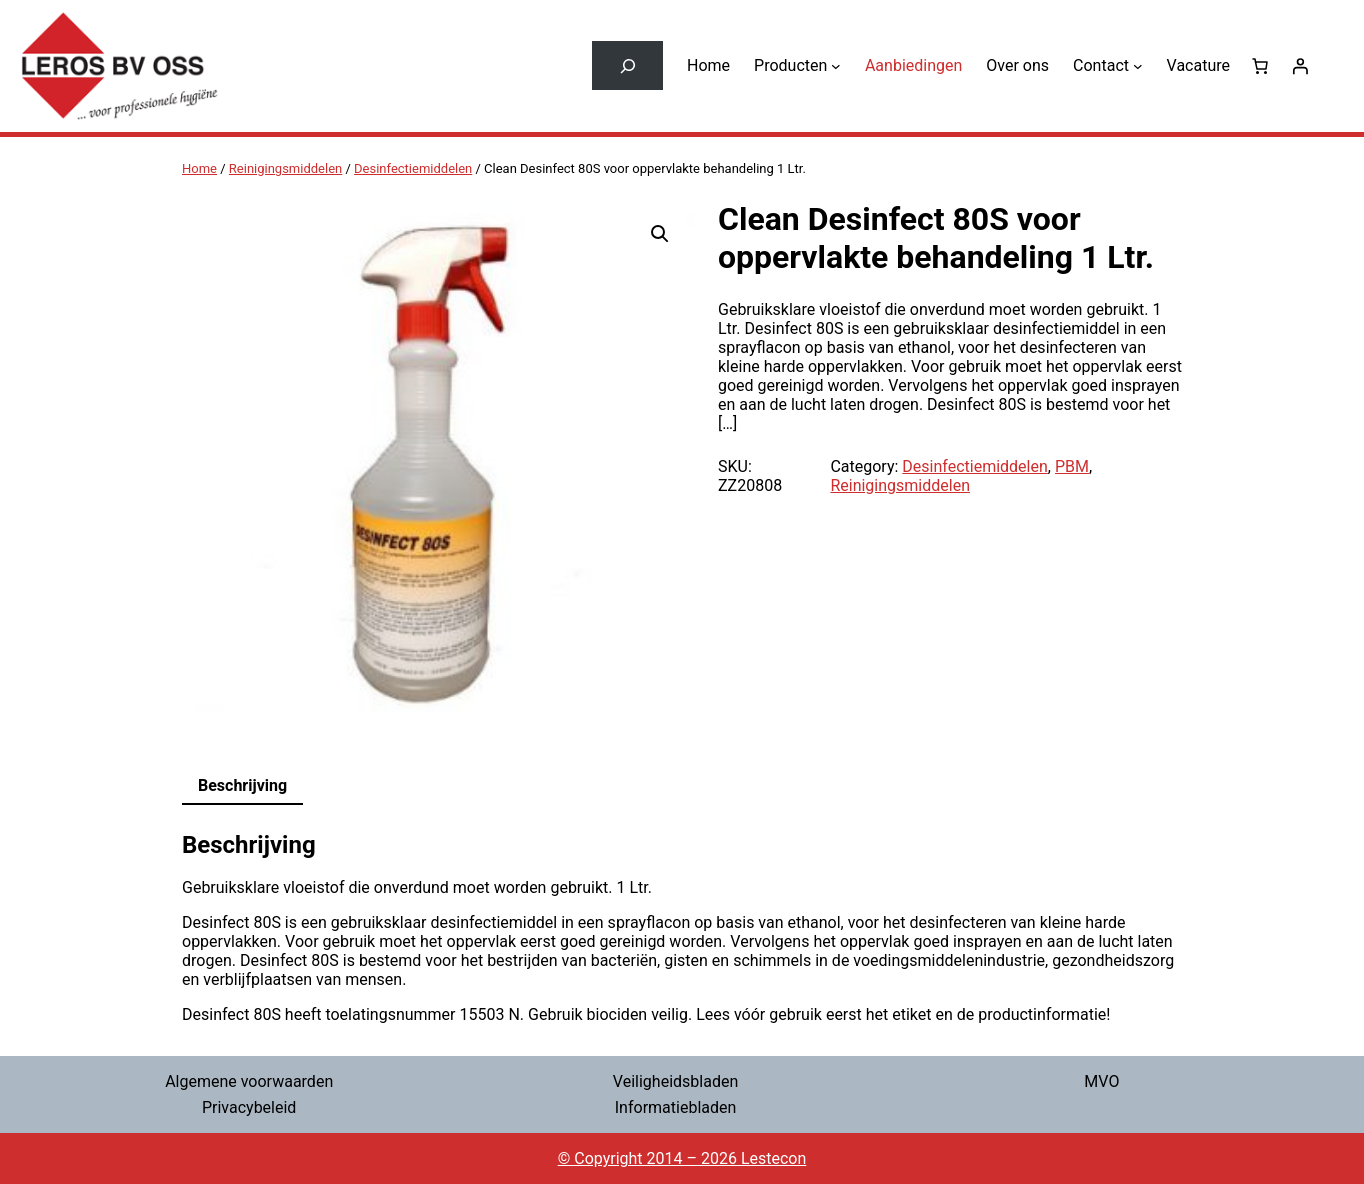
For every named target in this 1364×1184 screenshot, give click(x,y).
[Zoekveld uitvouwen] (627, 65)
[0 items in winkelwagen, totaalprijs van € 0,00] (1260, 66)
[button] (660, 234)
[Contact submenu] (1138, 66)
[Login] (1300, 66)
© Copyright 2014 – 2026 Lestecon (682, 1158)
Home (199, 168)
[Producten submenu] (836, 66)
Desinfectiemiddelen (413, 168)
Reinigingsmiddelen (285, 168)
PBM (1072, 466)
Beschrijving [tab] (242, 785)
